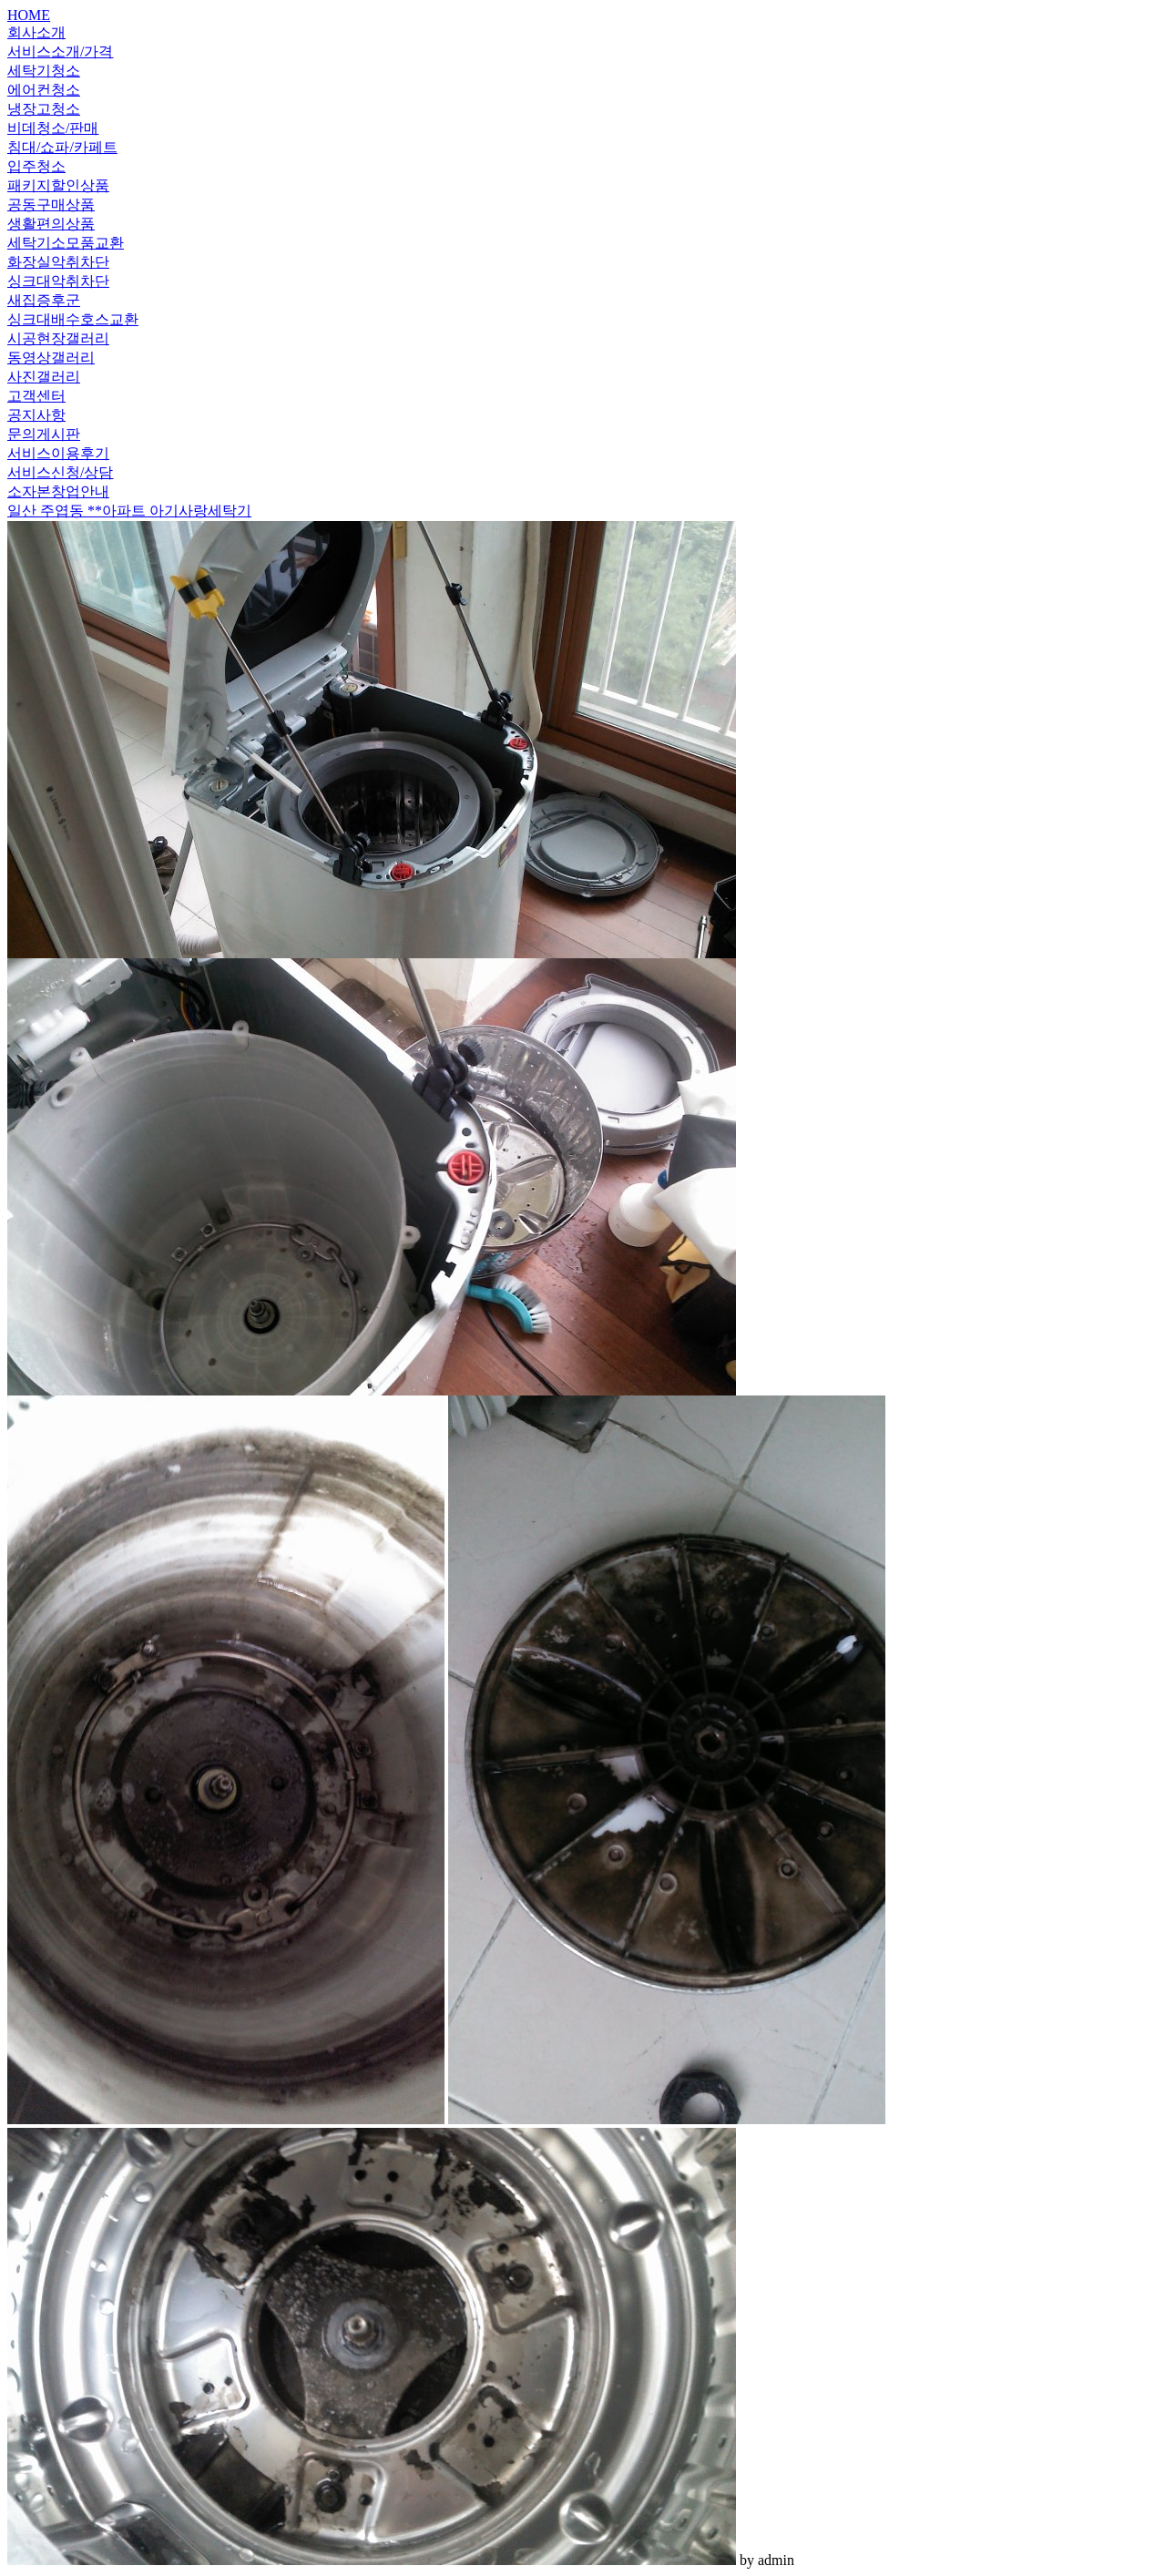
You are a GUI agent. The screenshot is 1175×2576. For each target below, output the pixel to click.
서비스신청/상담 (60, 472)
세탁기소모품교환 (65, 242)
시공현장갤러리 (58, 338)
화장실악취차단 (58, 262)
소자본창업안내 (58, 491)
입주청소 (36, 166)
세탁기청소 (43, 70)
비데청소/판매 (52, 128)
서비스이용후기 (58, 453)
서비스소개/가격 (60, 51)
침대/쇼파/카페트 (62, 147)
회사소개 (36, 32)
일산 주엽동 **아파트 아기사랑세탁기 (129, 510)
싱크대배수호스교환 (72, 319)
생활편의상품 (51, 223)
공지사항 (36, 415)
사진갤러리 (43, 376)
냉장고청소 (43, 109)
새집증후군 (43, 300)
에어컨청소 (43, 89)
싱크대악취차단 (58, 281)
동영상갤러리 (51, 357)
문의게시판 (43, 434)
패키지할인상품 (58, 185)
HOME (28, 15)
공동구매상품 (51, 204)
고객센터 (36, 396)
